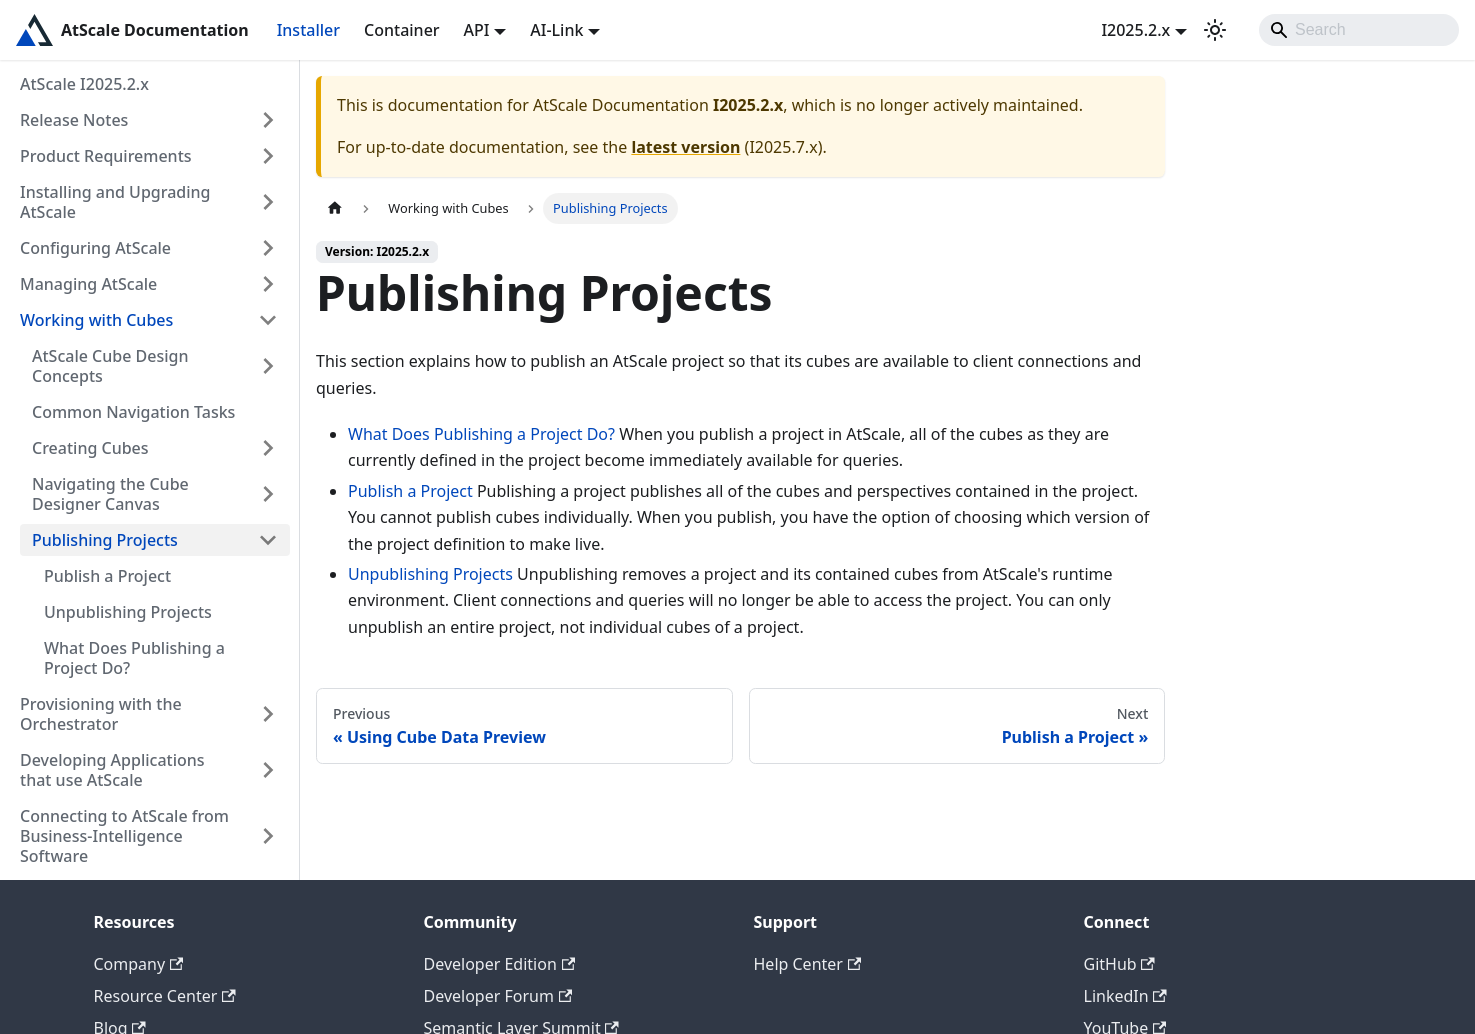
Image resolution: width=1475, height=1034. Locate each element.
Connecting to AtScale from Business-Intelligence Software (124, 836)
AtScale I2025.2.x (84, 84)
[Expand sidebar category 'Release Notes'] (268, 120)
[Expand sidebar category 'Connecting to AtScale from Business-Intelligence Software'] (268, 836)
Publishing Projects (105, 540)
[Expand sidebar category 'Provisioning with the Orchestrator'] (268, 714)
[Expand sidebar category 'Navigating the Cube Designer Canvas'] (268, 494)
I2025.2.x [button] (1135, 30)
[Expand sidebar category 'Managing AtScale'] (268, 284)
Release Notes (74, 120)
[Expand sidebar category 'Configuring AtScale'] (268, 248)
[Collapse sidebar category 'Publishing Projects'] (268, 540)
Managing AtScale (88, 284)
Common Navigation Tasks (133, 412)
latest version (685, 147)
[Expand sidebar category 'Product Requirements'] (268, 156)
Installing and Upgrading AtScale (115, 202)
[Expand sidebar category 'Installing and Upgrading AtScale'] (268, 202)
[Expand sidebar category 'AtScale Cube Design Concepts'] (268, 366)
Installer (308, 30)
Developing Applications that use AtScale (112, 770)
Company (139, 964)
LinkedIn (1125, 996)
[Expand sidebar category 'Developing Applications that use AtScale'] (268, 770)
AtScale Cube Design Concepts (110, 366)
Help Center (808, 964)
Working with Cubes (96, 320)
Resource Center (165, 996)
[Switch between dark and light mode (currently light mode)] (1215, 30)
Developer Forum (498, 996)
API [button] (477, 30)
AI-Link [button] (556, 30)
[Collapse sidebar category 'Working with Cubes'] (268, 320)
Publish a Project (107, 576)
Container (402, 30)
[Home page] (335, 208)
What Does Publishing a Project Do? (134, 658)
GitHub (1119, 964)
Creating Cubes (90, 448)
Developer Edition (500, 964)
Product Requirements (106, 156)
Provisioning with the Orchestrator (101, 714)
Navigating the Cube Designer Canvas (110, 494)
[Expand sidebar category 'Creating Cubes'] (268, 448)
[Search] (1359, 30)
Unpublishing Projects (128, 612)
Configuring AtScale (95, 248)
